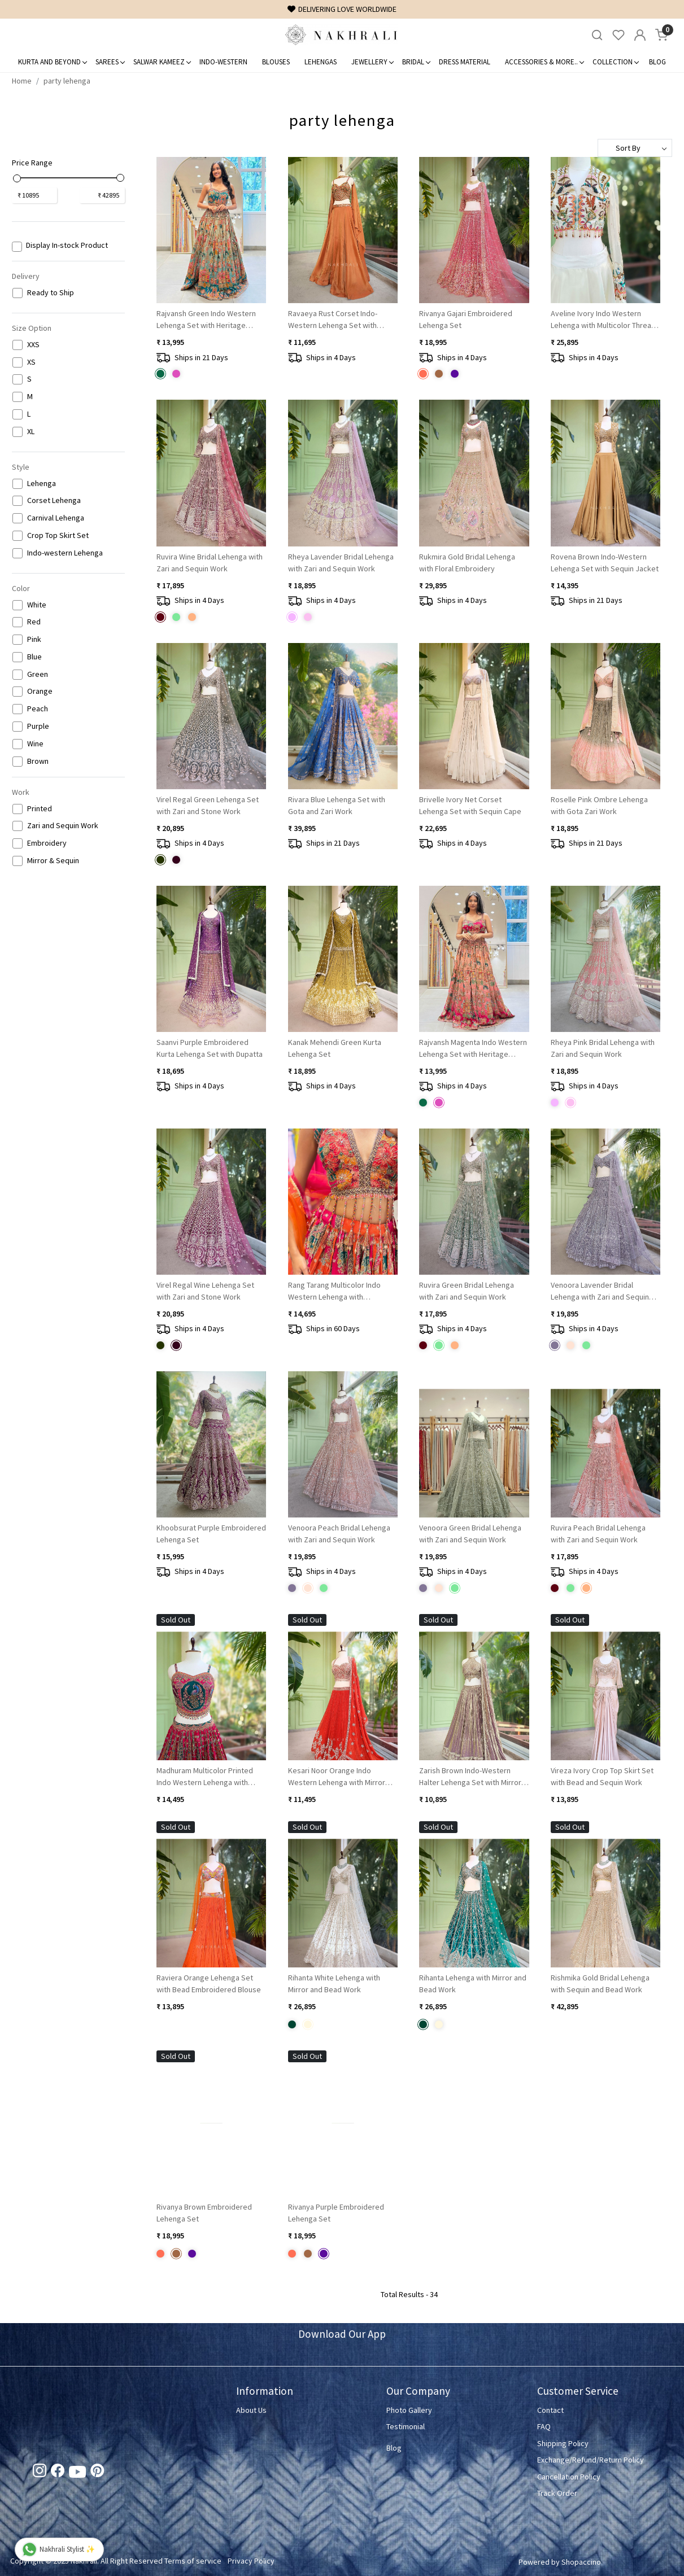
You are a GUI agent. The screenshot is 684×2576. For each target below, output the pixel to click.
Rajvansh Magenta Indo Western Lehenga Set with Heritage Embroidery (473, 1048)
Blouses (276, 62)
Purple (38, 726)
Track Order (557, 2493)
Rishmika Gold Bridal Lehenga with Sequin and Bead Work (600, 1984)
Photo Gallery (409, 2410)
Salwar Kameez (161, 62)
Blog (657, 62)
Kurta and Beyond (52, 62)
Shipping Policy (563, 2443)
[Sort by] (635, 148)
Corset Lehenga (54, 500)
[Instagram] (40, 2472)
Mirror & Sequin (53, 860)
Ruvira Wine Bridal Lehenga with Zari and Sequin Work (209, 563)
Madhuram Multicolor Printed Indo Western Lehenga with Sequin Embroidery (204, 1776)
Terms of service (192, 2561)
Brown (38, 761)
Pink (34, 639)
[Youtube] (77, 2473)
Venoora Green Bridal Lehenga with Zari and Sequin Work (470, 1534)
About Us (251, 2410)
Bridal (416, 62)
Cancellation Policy (568, 2477)
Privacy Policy (251, 2561)
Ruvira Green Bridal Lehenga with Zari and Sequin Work (466, 1291)
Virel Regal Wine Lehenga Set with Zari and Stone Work (205, 1291)
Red (34, 622)
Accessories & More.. (544, 62)
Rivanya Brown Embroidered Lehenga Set (204, 2213)
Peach (37, 709)
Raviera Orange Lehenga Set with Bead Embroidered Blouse (208, 1984)
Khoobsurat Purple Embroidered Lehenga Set (211, 1534)
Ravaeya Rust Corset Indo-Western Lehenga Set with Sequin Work (332, 319)
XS (31, 362)
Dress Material (464, 62)
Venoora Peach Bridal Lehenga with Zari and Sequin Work (339, 1534)
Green (37, 674)
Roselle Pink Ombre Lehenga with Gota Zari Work (599, 805)
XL (30, 431)
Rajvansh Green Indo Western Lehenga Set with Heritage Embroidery (206, 319)
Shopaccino (581, 2562)
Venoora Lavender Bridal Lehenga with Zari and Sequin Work (600, 1291)
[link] (597, 35)
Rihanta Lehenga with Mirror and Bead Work (472, 1984)
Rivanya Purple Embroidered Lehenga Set (336, 2213)
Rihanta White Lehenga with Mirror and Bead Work (334, 1984)
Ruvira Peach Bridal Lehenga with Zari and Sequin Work (598, 1534)
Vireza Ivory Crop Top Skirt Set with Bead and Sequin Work (602, 1776)
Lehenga (41, 483)
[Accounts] (640, 35)
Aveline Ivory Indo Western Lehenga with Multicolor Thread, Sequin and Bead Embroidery (604, 319)
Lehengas (320, 62)
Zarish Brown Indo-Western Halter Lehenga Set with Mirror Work (470, 1776)
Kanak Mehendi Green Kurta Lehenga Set (334, 1048)
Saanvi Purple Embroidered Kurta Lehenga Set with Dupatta (209, 1048)
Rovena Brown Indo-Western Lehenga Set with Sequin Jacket (605, 563)
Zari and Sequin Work (62, 825)
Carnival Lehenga (55, 518)
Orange (40, 691)
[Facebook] (58, 2472)
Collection (615, 62)
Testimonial (405, 2426)
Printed (39, 809)
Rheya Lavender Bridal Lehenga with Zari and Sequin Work (341, 563)
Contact (550, 2410)
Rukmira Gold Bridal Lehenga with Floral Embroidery (467, 563)
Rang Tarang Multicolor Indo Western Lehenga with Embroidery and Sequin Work (337, 1291)
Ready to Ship (50, 293)
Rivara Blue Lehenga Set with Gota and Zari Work (336, 805)
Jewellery (372, 62)
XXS (33, 344)
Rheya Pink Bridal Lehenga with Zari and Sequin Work (603, 1048)
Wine (35, 744)
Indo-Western (223, 62)
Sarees (109, 62)
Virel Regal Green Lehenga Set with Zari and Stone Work (207, 805)
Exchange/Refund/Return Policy (590, 2460)
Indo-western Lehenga (65, 553)
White (36, 605)
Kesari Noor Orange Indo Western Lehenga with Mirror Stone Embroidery (336, 1776)
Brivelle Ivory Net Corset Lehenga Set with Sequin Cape (470, 805)
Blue (34, 657)
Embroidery (47, 843)
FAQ (544, 2426)
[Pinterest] (97, 2472)
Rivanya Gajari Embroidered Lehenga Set (465, 319)
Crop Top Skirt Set (58, 535)
